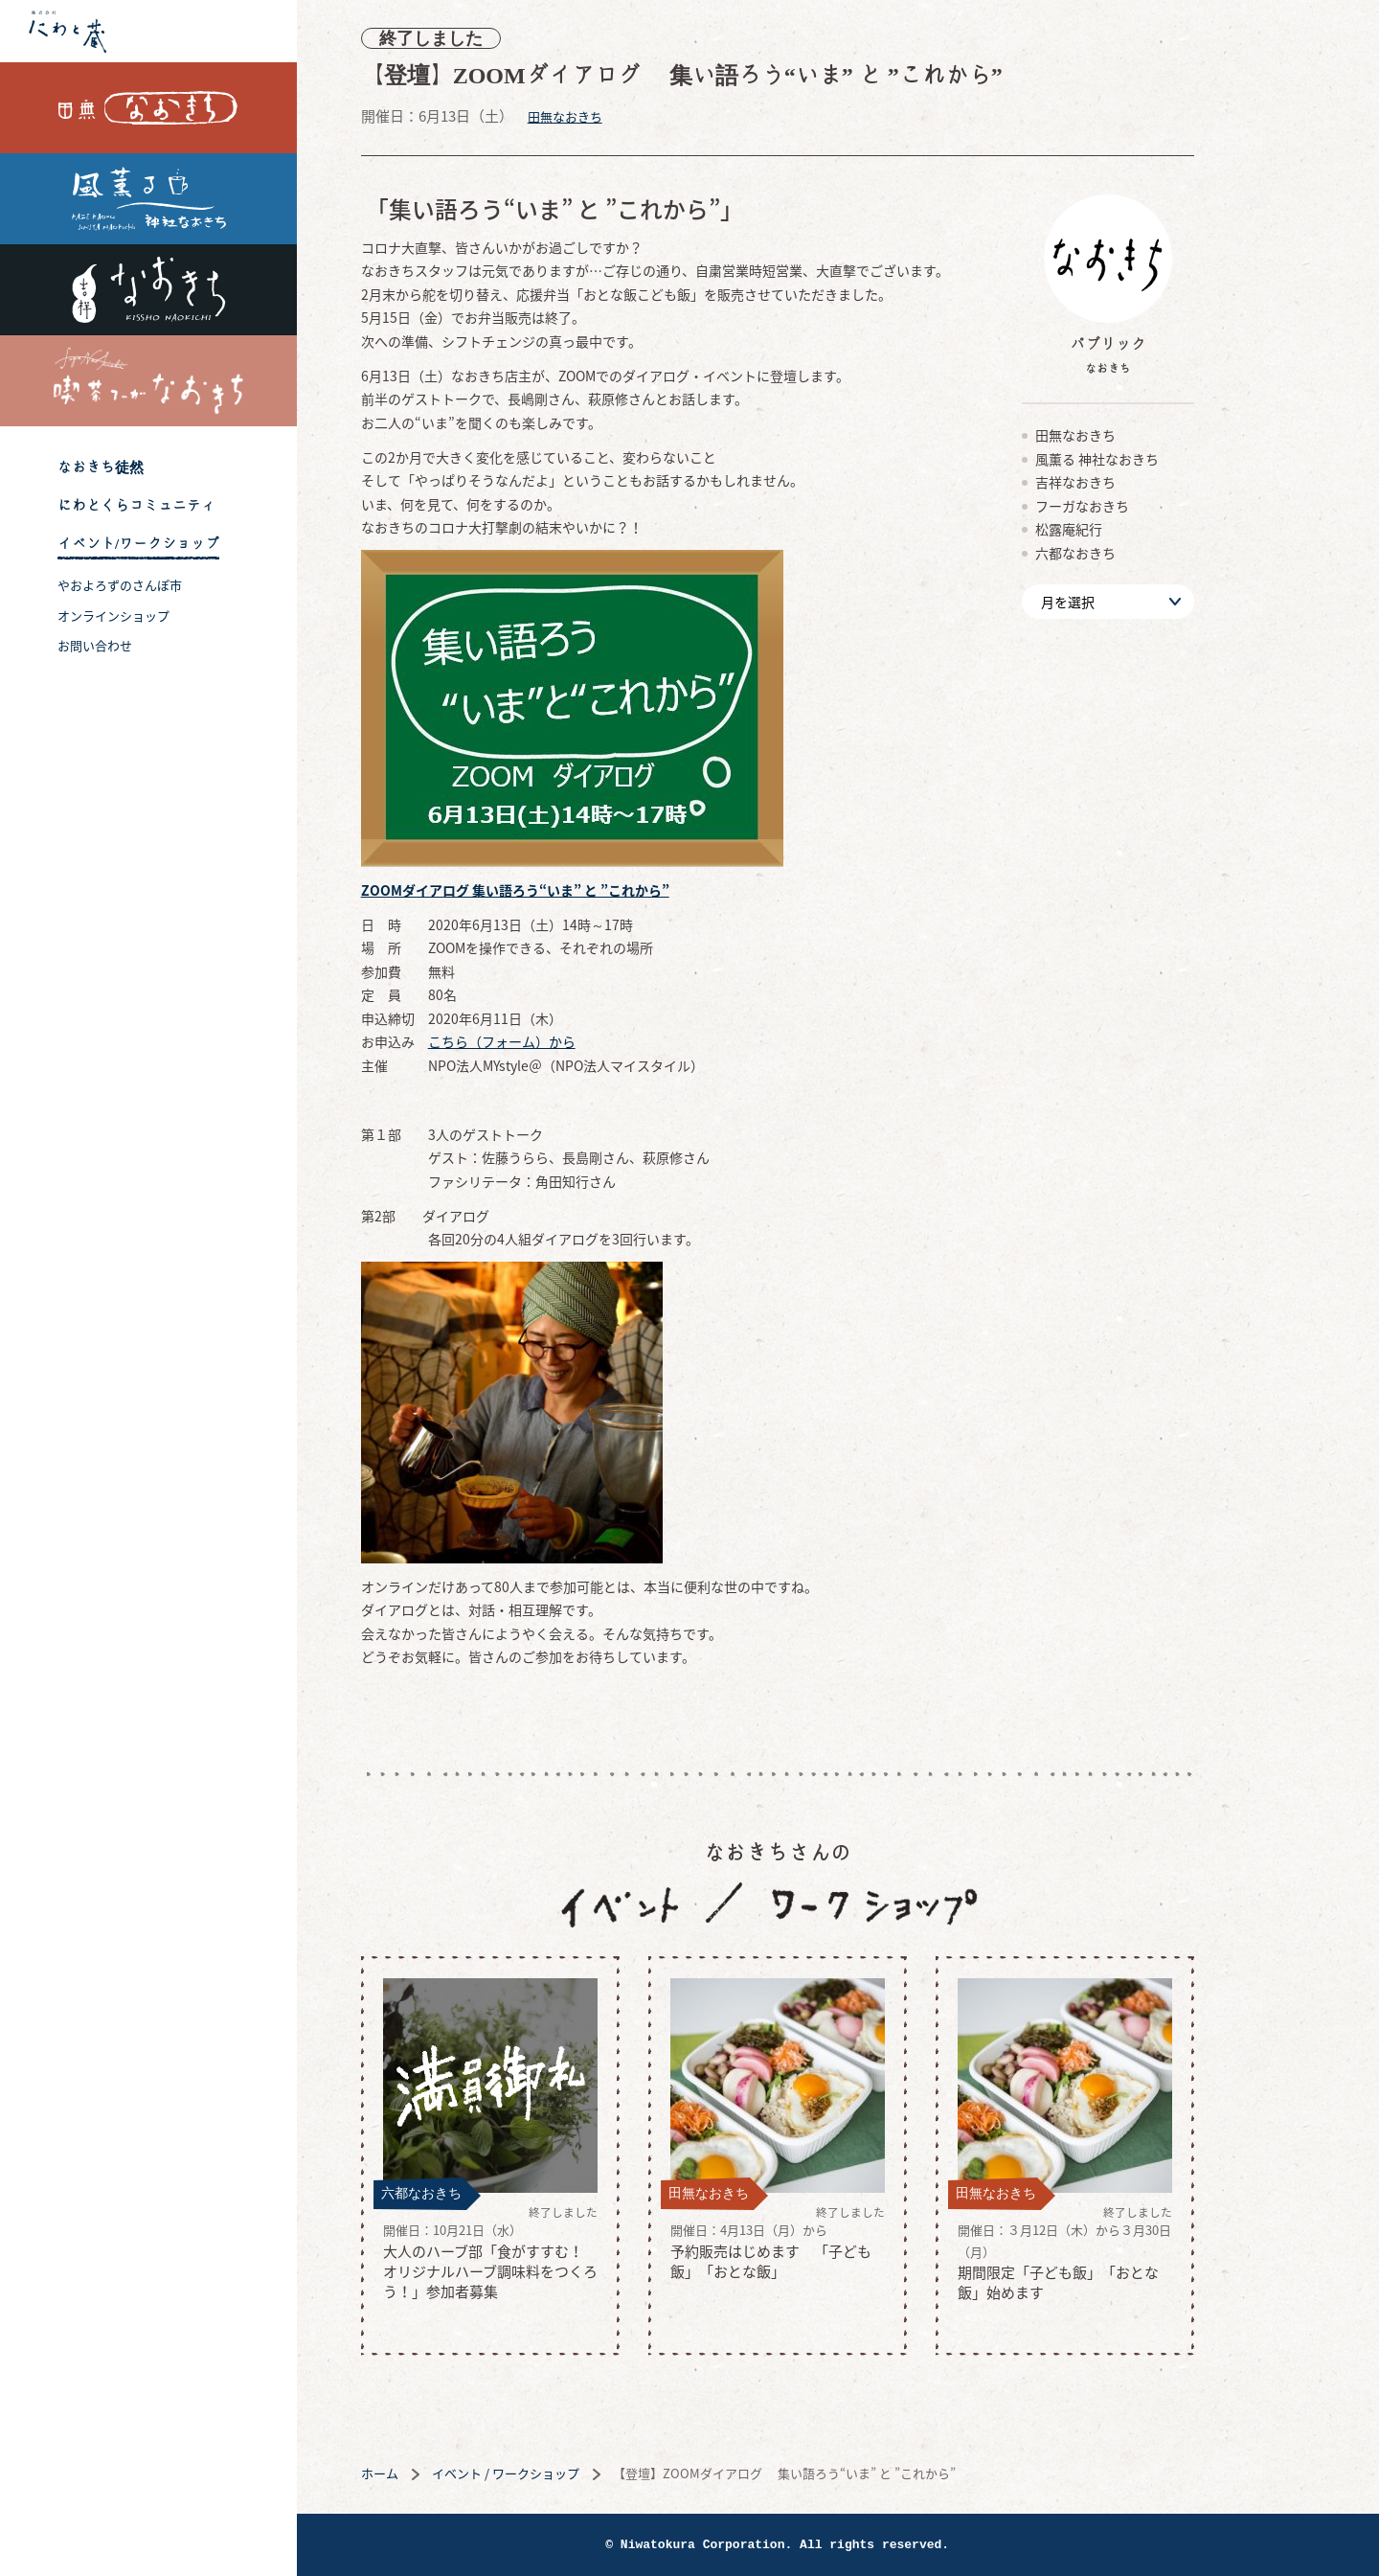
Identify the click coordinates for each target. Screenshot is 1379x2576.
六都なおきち (1136, 552)
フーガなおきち (1142, 505)
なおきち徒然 (100, 467)
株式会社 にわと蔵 (148, 31)
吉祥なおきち (148, 289)
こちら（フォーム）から (562, 1041)
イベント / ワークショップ (566, 2473)
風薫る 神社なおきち (148, 198)
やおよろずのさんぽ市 (119, 585)
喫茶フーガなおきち (148, 380)
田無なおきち (148, 107)
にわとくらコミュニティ (136, 505)
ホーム (440, 2473)
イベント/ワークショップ (138, 543)
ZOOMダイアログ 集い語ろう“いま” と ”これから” (575, 890)
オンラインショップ (113, 615)
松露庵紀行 (1129, 528)
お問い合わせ (94, 645)
